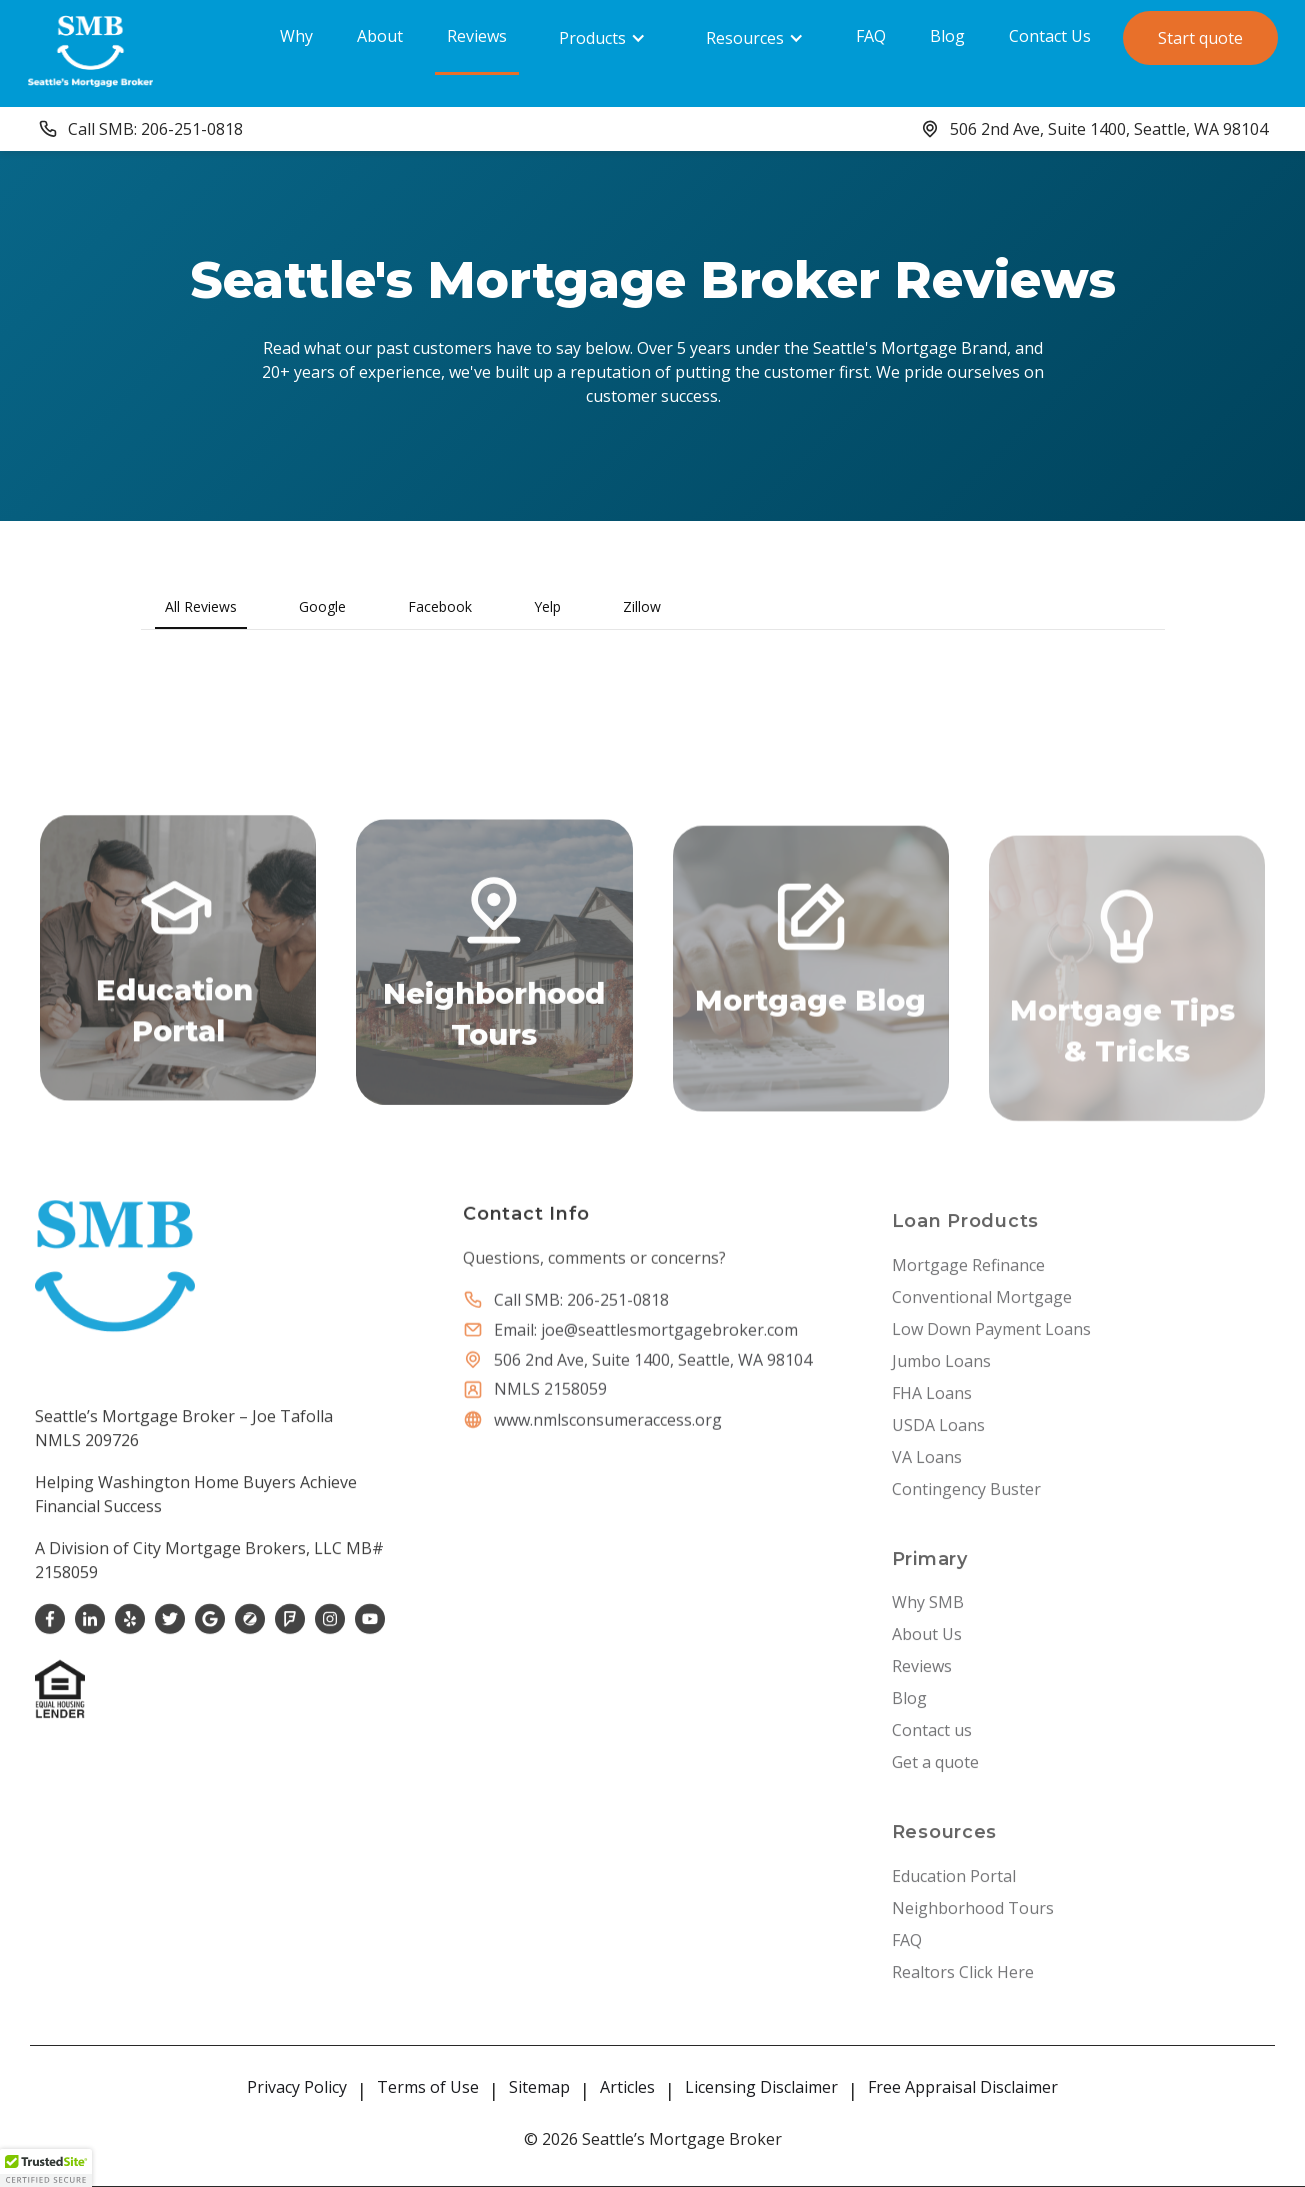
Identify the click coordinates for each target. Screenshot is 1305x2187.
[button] (602, 38)
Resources (745, 38)
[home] (90, 51)
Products (592, 38)
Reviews (477, 36)
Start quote (1200, 38)
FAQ (871, 36)
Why (296, 36)
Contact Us (1050, 36)
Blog (947, 36)
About (380, 36)
